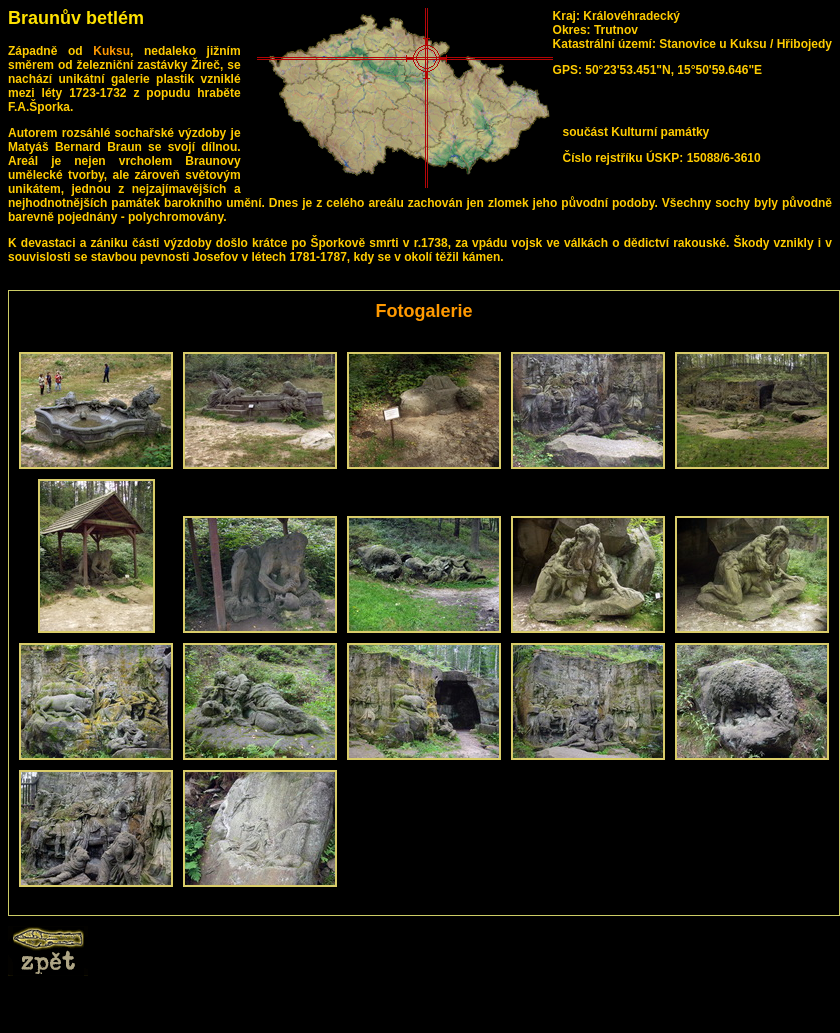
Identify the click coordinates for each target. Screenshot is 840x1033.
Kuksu (111, 51)
